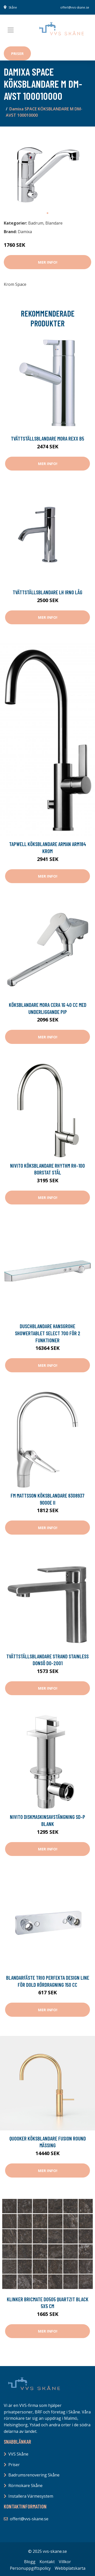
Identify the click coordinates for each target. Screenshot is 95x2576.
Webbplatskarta (70, 2568)
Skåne (13, 7)
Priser (17, 53)
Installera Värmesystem (30, 2496)
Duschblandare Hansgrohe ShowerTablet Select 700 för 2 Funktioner (47, 1333)
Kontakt (47, 2561)
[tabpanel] (47, 169)
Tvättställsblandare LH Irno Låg (47, 592)
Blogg (29, 2561)
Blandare (54, 223)
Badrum (35, 223)
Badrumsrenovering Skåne (34, 2475)
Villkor (65, 2561)
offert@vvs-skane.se (74, 7)
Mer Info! (47, 262)
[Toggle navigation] (10, 30)
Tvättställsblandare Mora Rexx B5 (47, 438)
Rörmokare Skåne (25, 2485)
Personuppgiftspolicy (30, 2568)
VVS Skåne (18, 2454)
